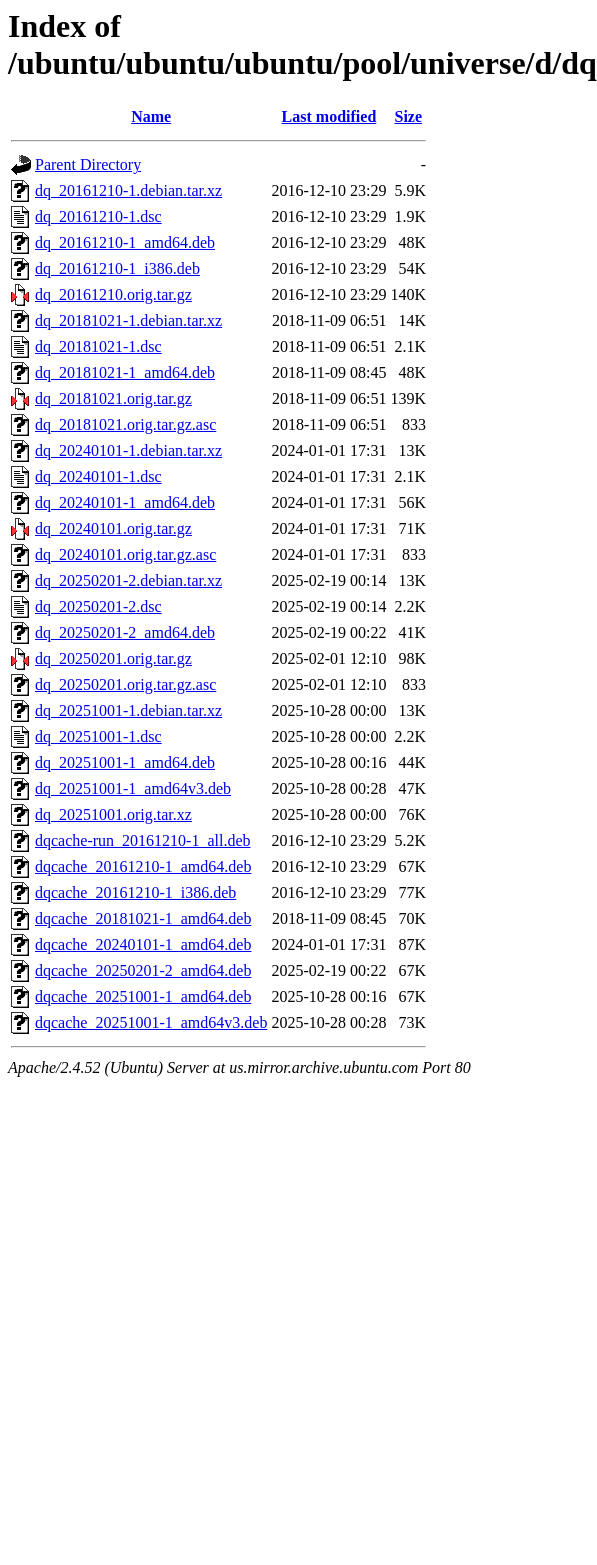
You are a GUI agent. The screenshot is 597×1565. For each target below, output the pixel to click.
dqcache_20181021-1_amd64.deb (143, 918)
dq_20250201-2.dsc (98, 606)
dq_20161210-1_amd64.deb (125, 242)
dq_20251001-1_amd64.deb (125, 762)
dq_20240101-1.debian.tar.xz (128, 450)
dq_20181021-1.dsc (98, 346)
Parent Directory (88, 164)
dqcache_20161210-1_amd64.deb (143, 866)
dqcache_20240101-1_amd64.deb (143, 944)
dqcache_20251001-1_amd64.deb (143, 996)
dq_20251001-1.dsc (98, 736)
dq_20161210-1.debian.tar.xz (128, 190)
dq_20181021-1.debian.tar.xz (128, 320)
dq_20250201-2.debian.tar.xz (128, 580)
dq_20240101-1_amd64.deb (125, 502)
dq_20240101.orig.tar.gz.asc (125, 554)
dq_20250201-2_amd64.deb (125, 632)
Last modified (329, 116)
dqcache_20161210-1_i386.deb (135, 892)
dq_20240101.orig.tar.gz (113, 528)
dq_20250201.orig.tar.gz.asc (125, 684)
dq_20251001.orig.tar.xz (113, 814)
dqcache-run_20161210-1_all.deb (142, 840)
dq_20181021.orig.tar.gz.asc (125, 424)
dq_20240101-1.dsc (98, 476)
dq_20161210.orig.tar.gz (113, 294)
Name (151, 116)
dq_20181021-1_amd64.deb (125, 372)
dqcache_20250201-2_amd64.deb (143, 970)
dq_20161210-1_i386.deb (117, 268)
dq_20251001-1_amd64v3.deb (133, 788)
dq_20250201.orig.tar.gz (113, 658)
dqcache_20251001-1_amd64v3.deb (151, 1022)
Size (409, 116)
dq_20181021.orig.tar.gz (113, 398)
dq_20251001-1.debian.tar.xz (128, 710)
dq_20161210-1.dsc (98, 216)
